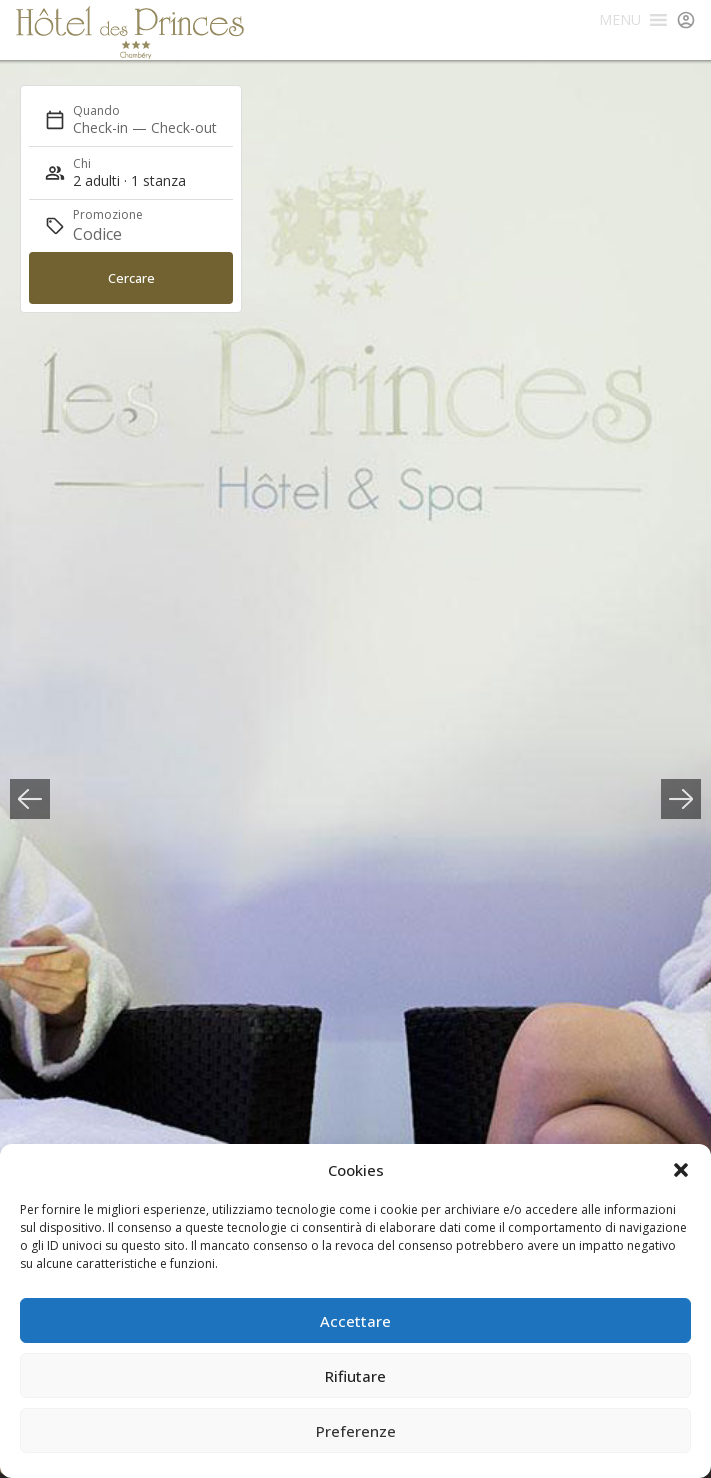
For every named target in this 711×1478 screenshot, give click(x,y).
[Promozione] (121, 234)
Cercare (131, 278)
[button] (681, 1170)
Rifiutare (355, 1376)
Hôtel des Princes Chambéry (130, 32)
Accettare (355, 1321)
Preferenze (356, 1431)
